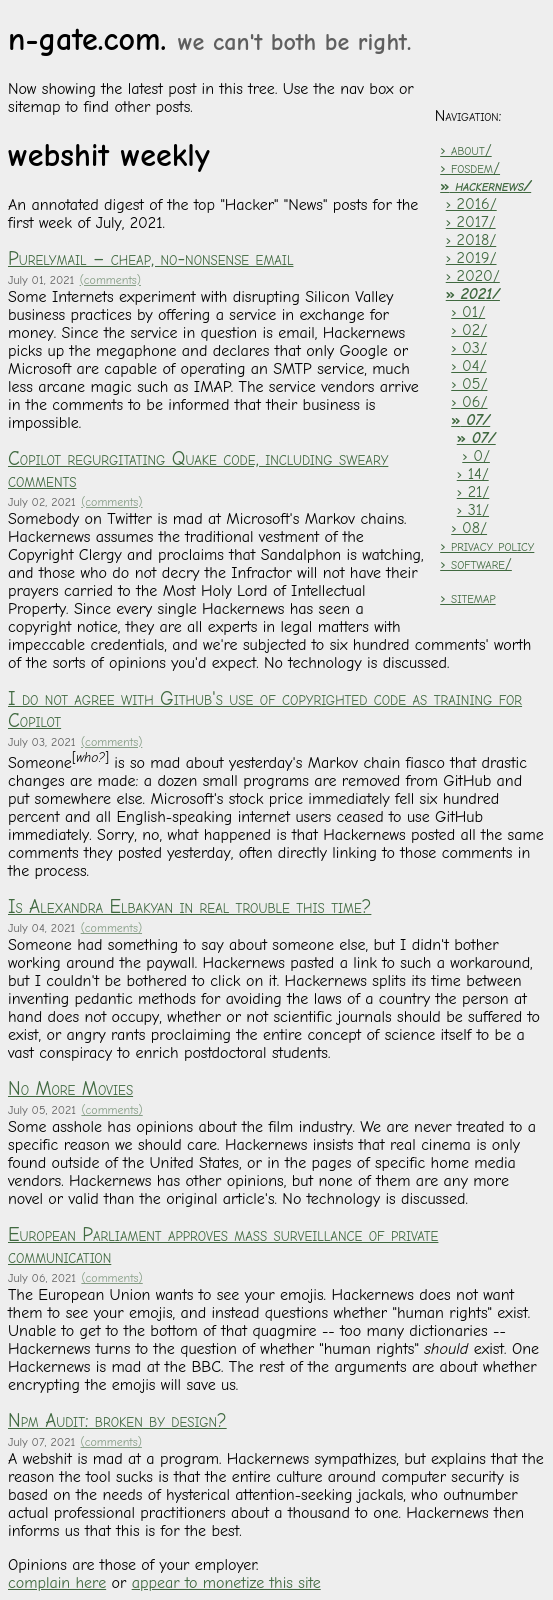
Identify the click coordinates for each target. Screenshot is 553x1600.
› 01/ (468, 312)
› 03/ (469, 348)
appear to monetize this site (226, 1583)
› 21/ (473, 492)
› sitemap (467, 598)
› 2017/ (471, 222)
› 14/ (473, 474)
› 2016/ (471, 204)
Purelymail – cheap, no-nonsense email (150, 259)
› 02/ (469, 330)
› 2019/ (471, 258)
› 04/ (468, 366)
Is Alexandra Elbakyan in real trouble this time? (189, 907)
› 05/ (469, 384)
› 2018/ (471, 240)
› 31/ (473, 510)
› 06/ (469, 402)
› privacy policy (487, 546)
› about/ (465, 150)
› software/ (476, 564)
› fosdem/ (470, 168)
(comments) (110, 280)
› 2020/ (473, 276)
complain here (57, 1583)
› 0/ (476, 456)
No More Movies (70, 1089)
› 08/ (469, 528)
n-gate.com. (209, 39)
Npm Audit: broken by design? (117, 1421)
